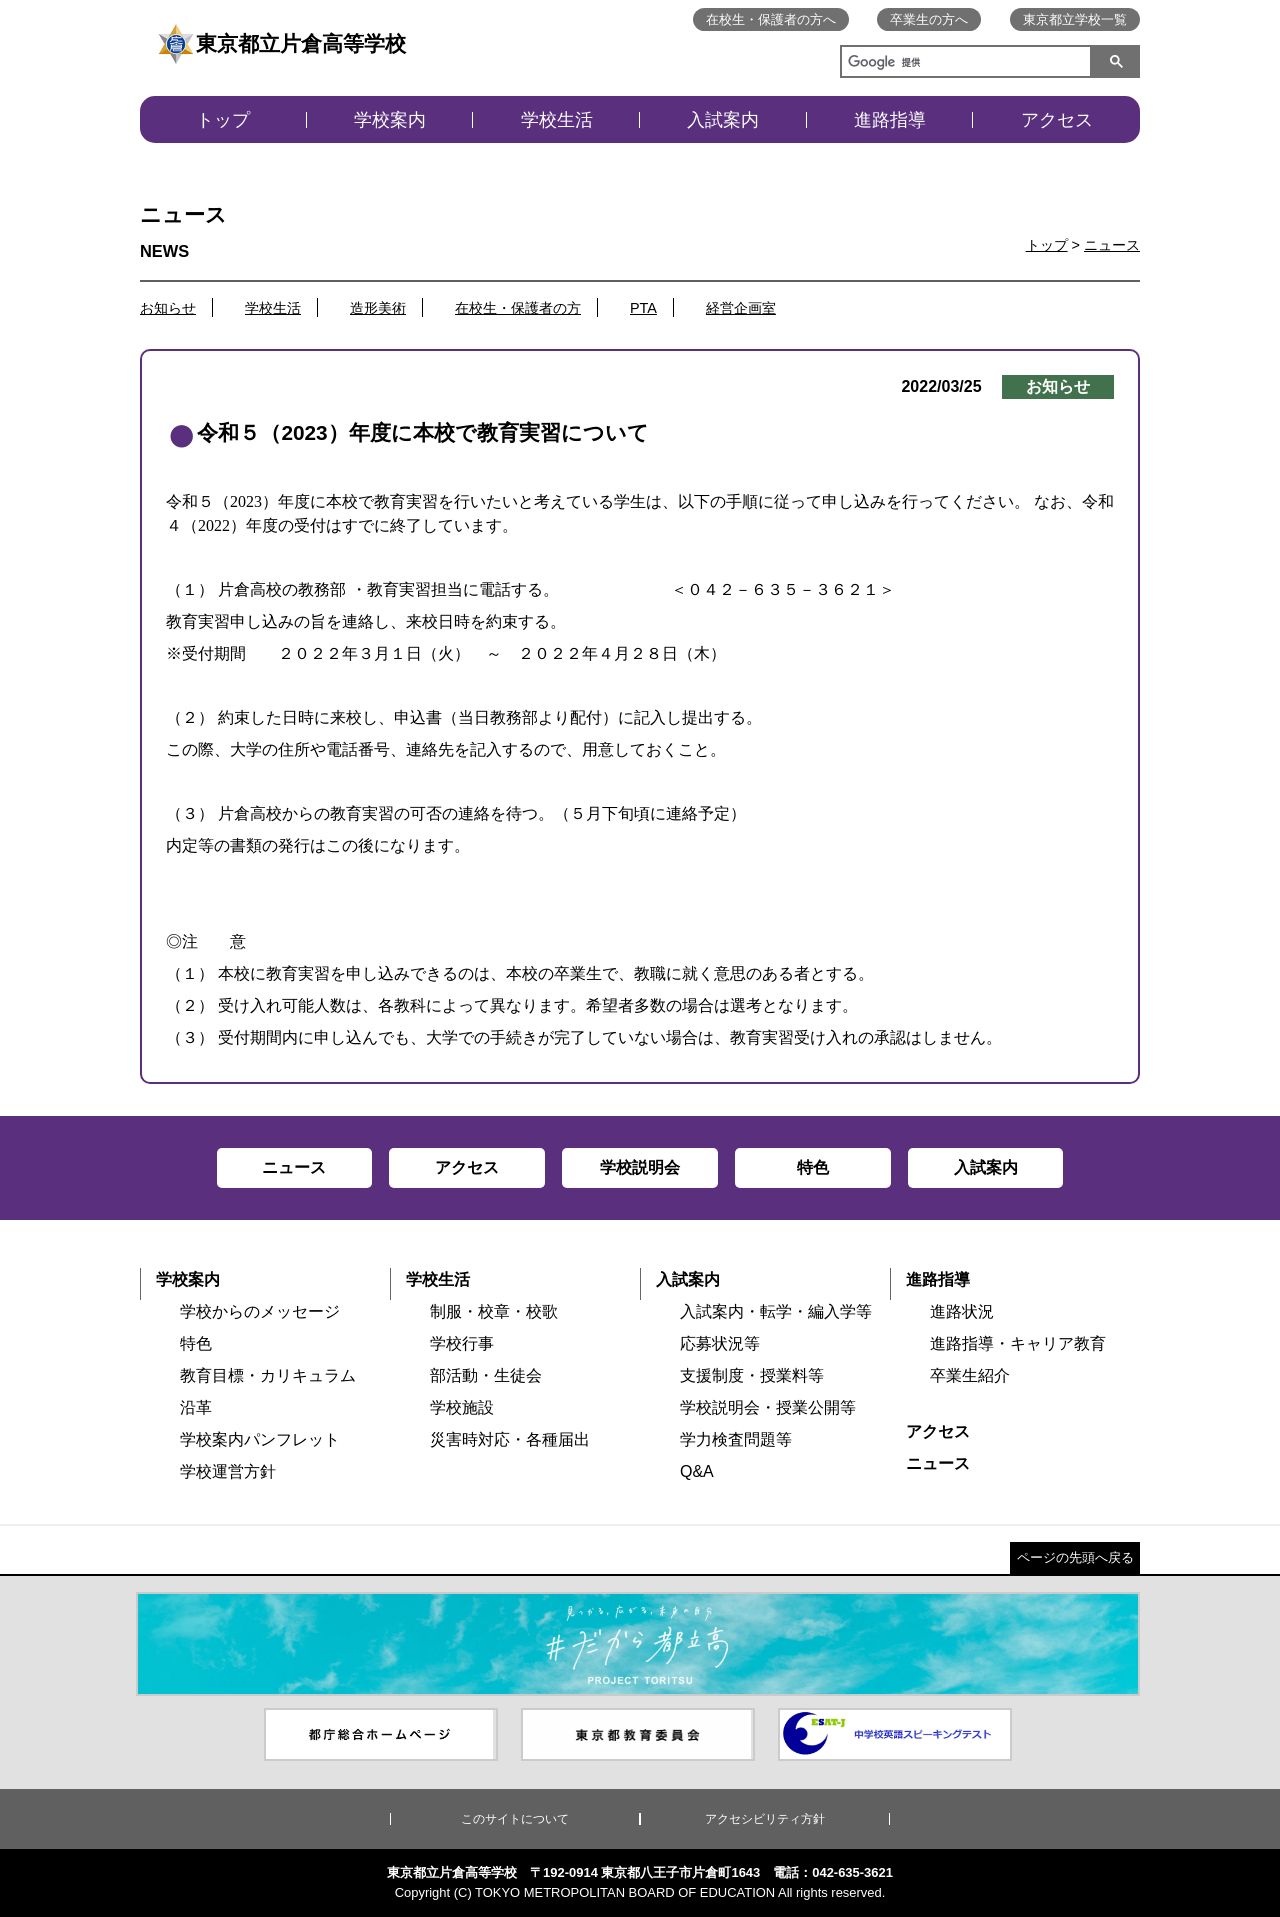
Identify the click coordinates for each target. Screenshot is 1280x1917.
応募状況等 (720, 1343)
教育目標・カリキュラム (268, 1375)
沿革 (196, 1407)
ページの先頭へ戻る (1075, 1557)
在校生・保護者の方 (518, 308)
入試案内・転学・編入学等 (776, 1311)
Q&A (697, 1471)
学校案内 (390, 120)
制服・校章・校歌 (494, 1311)
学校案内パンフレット (260, 1439)
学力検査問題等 (736, 1439)
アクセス (1057, 120)
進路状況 (962, 1311)
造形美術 (378, 308)
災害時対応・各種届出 (510, 1439)
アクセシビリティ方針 (765, 1819)
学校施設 (462, 1407)
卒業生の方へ (929, 19)
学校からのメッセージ (260, 1311)
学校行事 (462, 1343)
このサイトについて (515, 1819)
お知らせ (168, 308)
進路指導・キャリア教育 (1018, 1343)
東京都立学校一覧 (1075, 19)
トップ (223, 120)
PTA (643, 308)
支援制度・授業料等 (752, 1375)
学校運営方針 (228, 1471)
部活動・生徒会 (486, 1375)
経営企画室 (741, 308)
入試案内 (723, 120)
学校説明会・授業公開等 (768, 1407)
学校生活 (557, 120)
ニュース (1112, 245)
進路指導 (890, 120)
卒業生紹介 (970, 1375)
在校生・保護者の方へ (771, 19)
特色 (196, 1343)
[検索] (962, 64)
